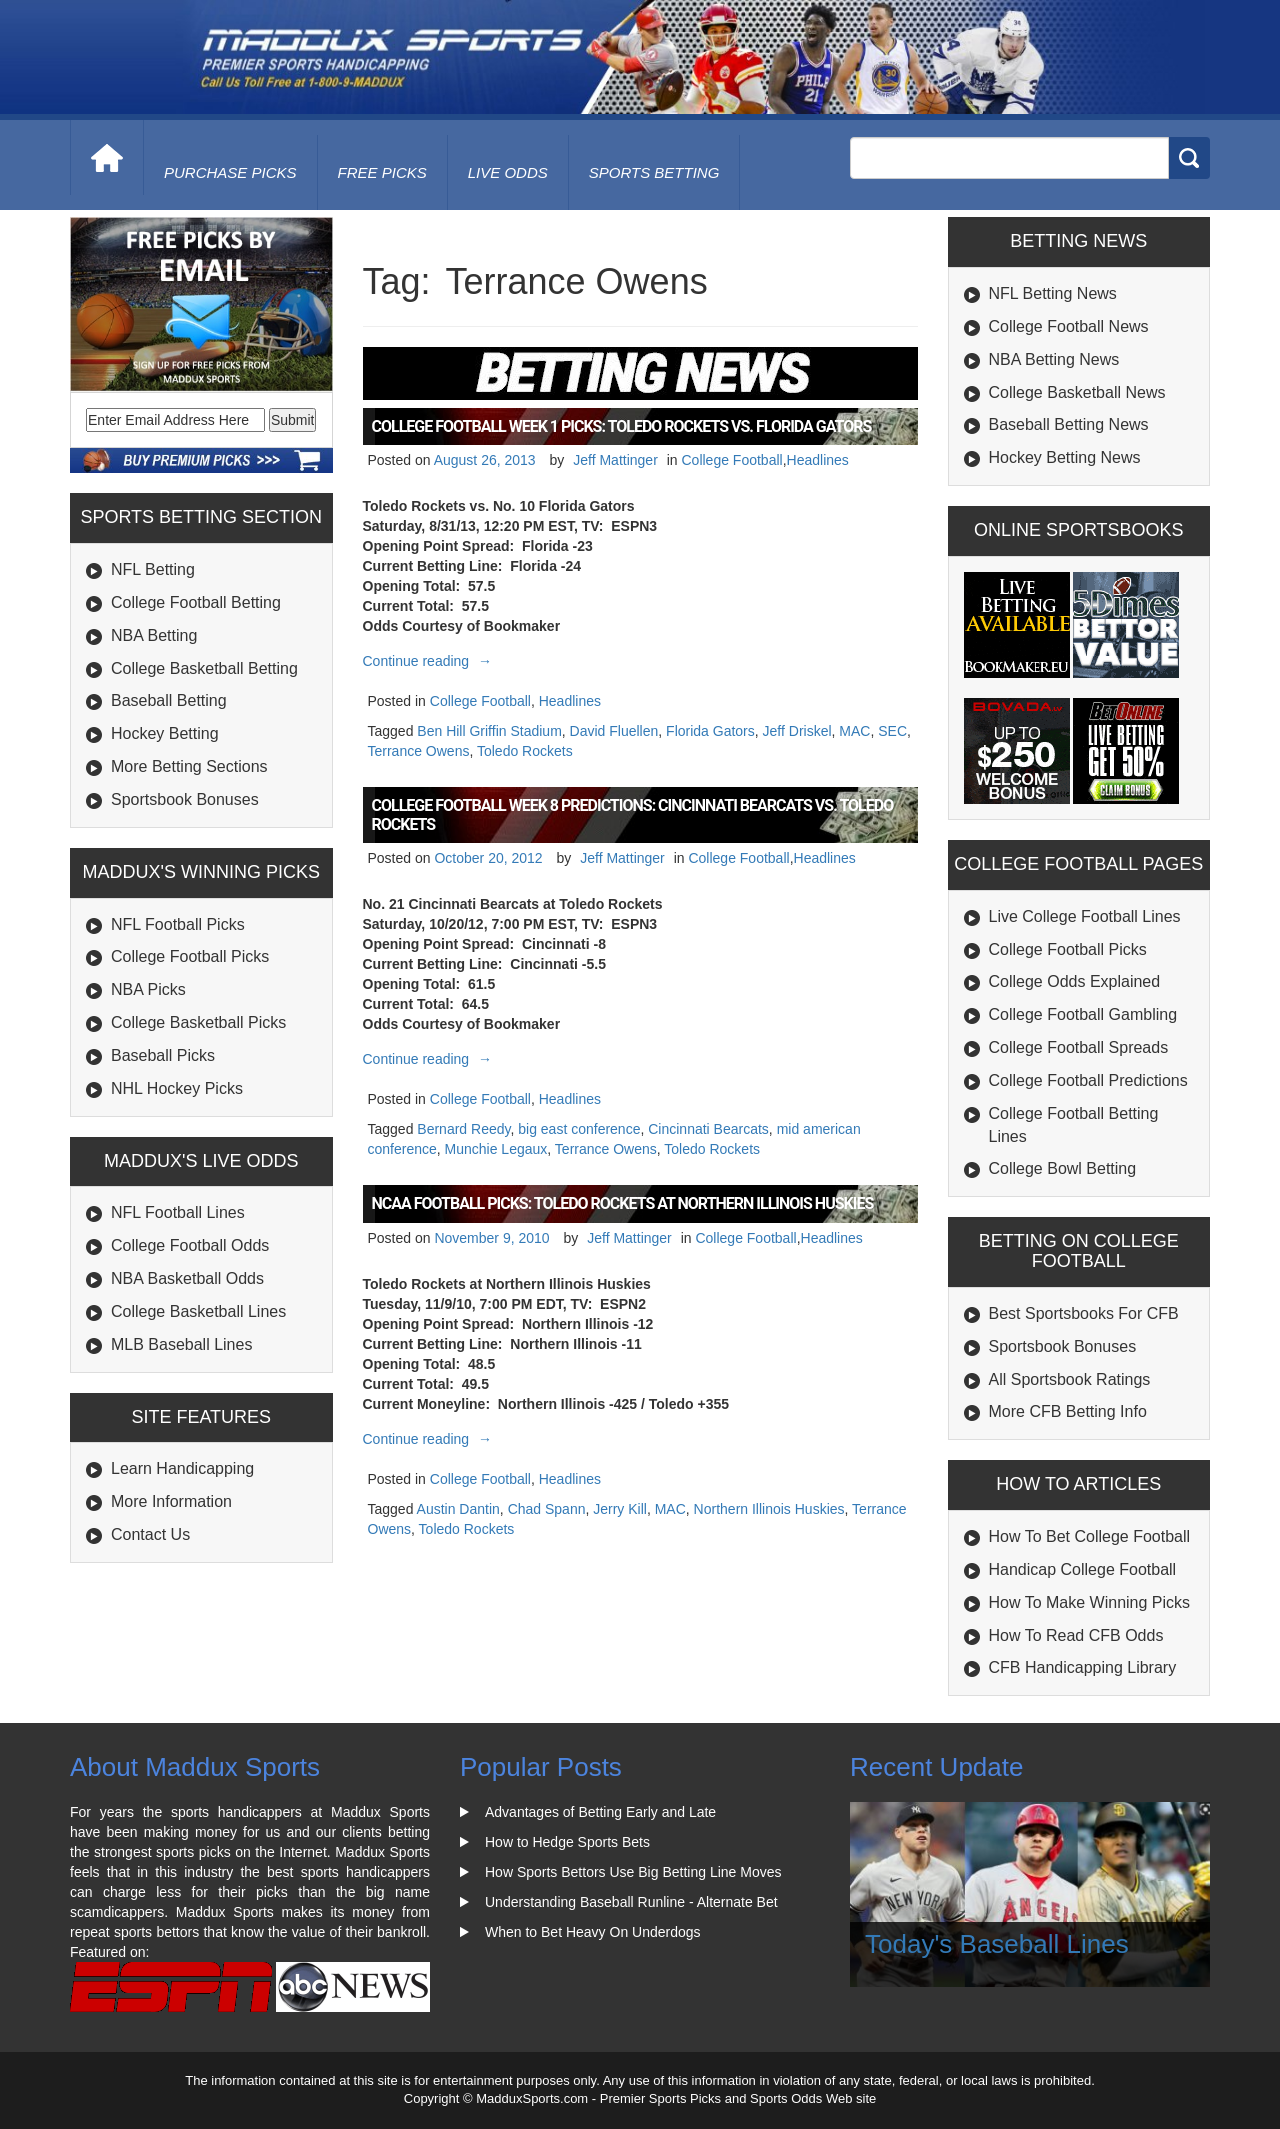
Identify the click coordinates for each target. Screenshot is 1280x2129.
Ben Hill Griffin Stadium (489, 731)
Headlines (818, 460)
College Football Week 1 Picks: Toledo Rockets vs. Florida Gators (622, 426)
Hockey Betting (165, 733)
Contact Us (150, 1534)
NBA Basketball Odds (187, 1278)
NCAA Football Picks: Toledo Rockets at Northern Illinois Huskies (623, 1203)
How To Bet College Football (1090, 1536)
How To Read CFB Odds (1076, 1635)
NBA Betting (154, 635)
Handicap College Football (1083, 1569)
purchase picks (230, 172)
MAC (854, 731)
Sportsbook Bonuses (185, 799)
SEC (892, 731)
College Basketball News (1077, 392)
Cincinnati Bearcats (708, 1129)
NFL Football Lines (178, 1212)
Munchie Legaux (496, 1149)
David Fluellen (614, 731)
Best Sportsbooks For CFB (1084, 1313)
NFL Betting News (1053, 293)
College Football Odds (190, 1245)
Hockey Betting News (1065, 457)
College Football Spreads (1079, 1047)
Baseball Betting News (1069, 424)
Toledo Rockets (525, 751)
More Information (171, 1501)
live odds (508, 172)
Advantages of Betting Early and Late (600, 1812)
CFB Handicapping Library (1083, 1667)
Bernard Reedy (463, 1129)
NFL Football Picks (178, 924)
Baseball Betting (169, 700)
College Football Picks (190, 956)
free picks (382, 172)
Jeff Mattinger (615, 460)
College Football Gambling (1083, 1014)
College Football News (1069, 326)
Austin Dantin (458, 1509)
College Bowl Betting (1063, 1168)
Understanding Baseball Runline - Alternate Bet (631, 1902)
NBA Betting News (1054, 359)
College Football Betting (196, 602)
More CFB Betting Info (1068, 1411)
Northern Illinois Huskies (769, 1509)
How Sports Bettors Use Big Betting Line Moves (633, 1872)
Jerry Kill (620, 1509)
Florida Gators (710, 731)
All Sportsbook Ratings (1070, 1379)
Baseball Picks (163, 1055)
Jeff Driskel (797, 731)
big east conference (579, 1129)
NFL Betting (153, 569)
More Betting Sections (189, 766)
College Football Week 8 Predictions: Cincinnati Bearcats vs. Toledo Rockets (633, 815)
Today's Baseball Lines (997, 1944)
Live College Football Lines (1085, 916)
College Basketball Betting (204, 668)
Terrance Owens (419, 751)
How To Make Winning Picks (1090, 1602)
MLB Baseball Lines (181, 1344)
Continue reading (430, 661)
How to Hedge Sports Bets (567, 1842)
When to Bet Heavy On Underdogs (593, 1932)
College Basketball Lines (198, 1311)
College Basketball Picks (198, 1022)
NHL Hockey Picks (177, 1088)
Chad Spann (547, 1509)
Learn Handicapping (182, 1468)
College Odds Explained (1075, 981)
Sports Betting (654, 172)
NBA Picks (148, 989)
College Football (731, 460)
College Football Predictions (1088, 1080)
